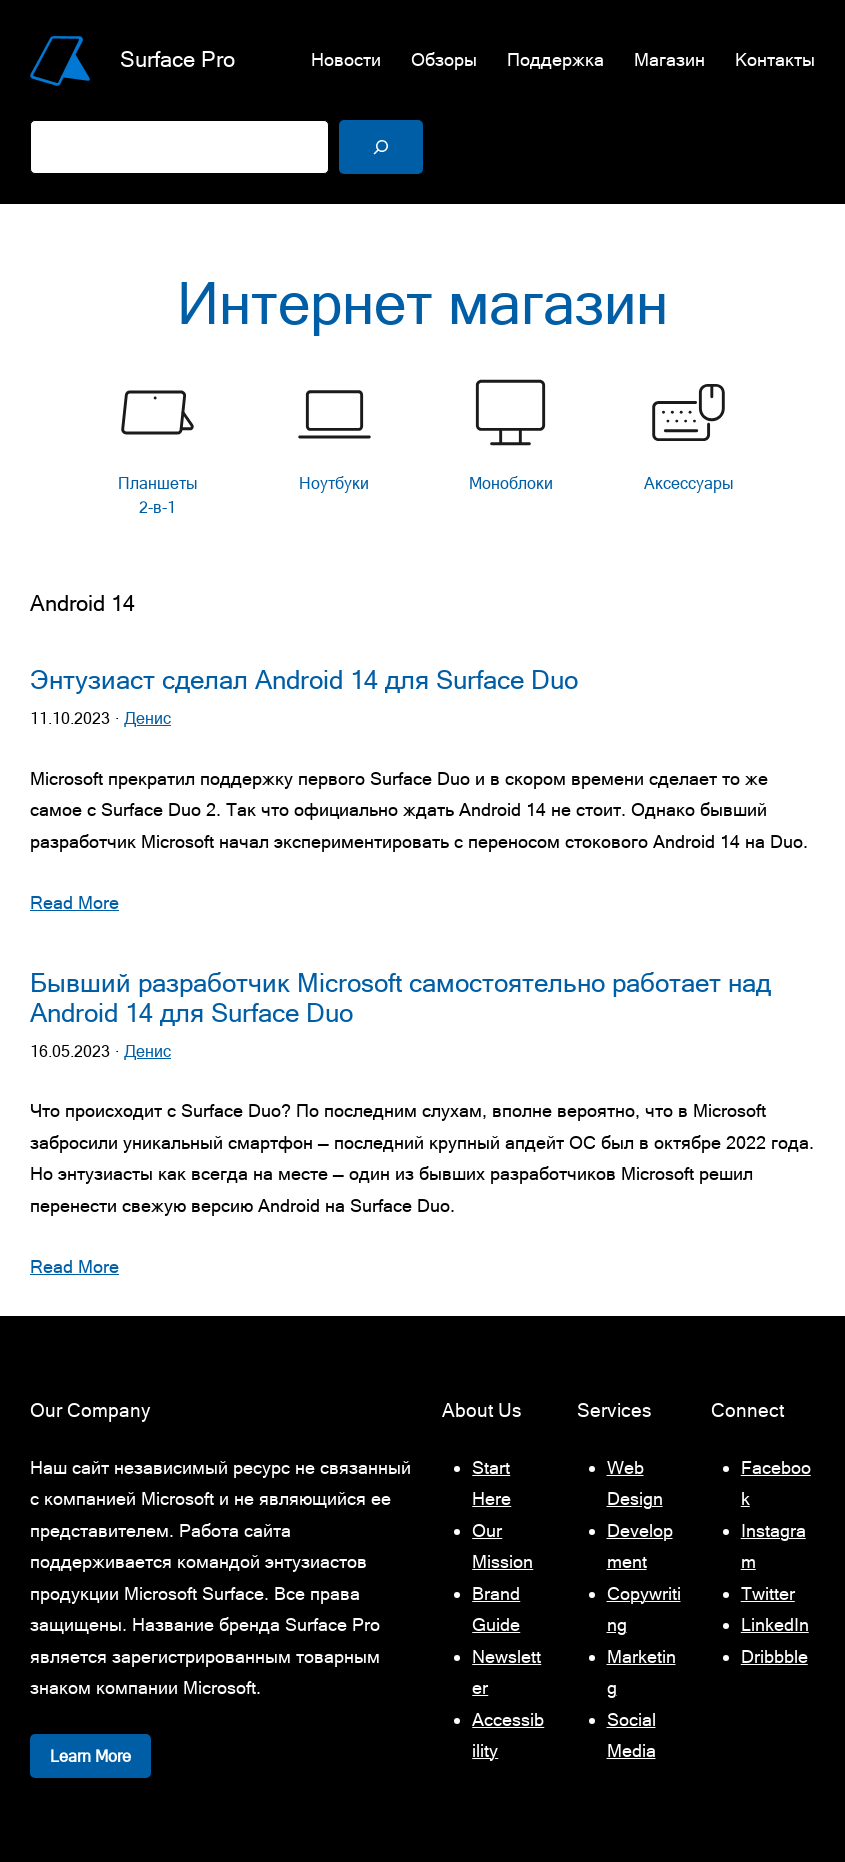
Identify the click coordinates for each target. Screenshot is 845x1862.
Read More (74, 902)
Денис (147, 718)
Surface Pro (177, 59)
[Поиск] (381, 147)
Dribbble (774, 1656)
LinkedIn (775, 1624)
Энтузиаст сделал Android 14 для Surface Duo (304, 680)
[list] (423, 451)
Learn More (90, 1756)
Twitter (768, 1593)
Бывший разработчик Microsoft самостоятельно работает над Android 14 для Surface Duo (400, 998)
